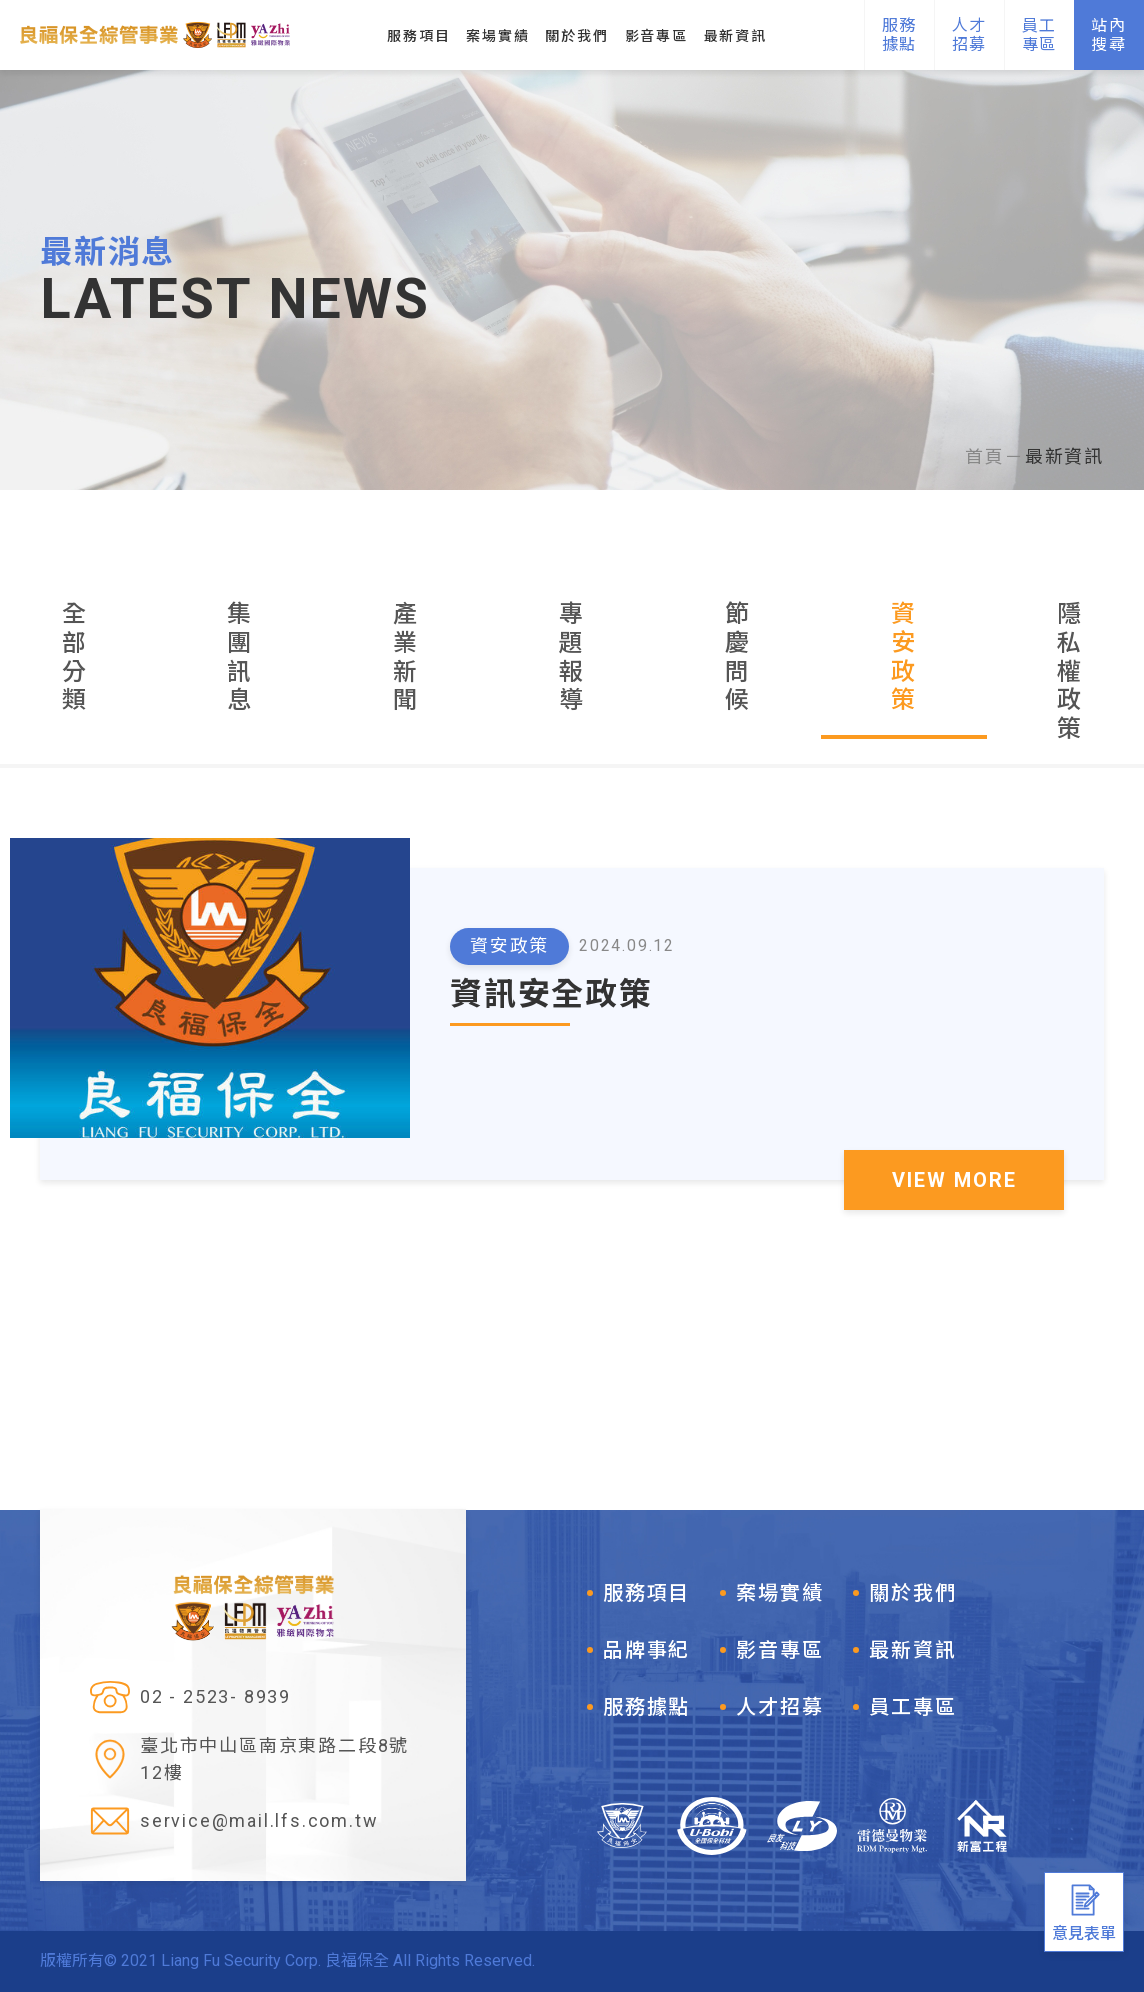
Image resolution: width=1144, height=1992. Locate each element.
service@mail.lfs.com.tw (259, 1821)
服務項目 (646, 1593)
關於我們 (912, 1593)
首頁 (985, 456)
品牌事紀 (646, 1650)
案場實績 (779, 1593)
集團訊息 (240, 657)
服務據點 (646, 1707)
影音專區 (779, 1650)
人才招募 (779, 1707)
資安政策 (904, 657)
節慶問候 (738, 657)
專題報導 (572, 657)
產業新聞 (406, 657)
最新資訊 (1064, 456)
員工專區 (912, 1707)
